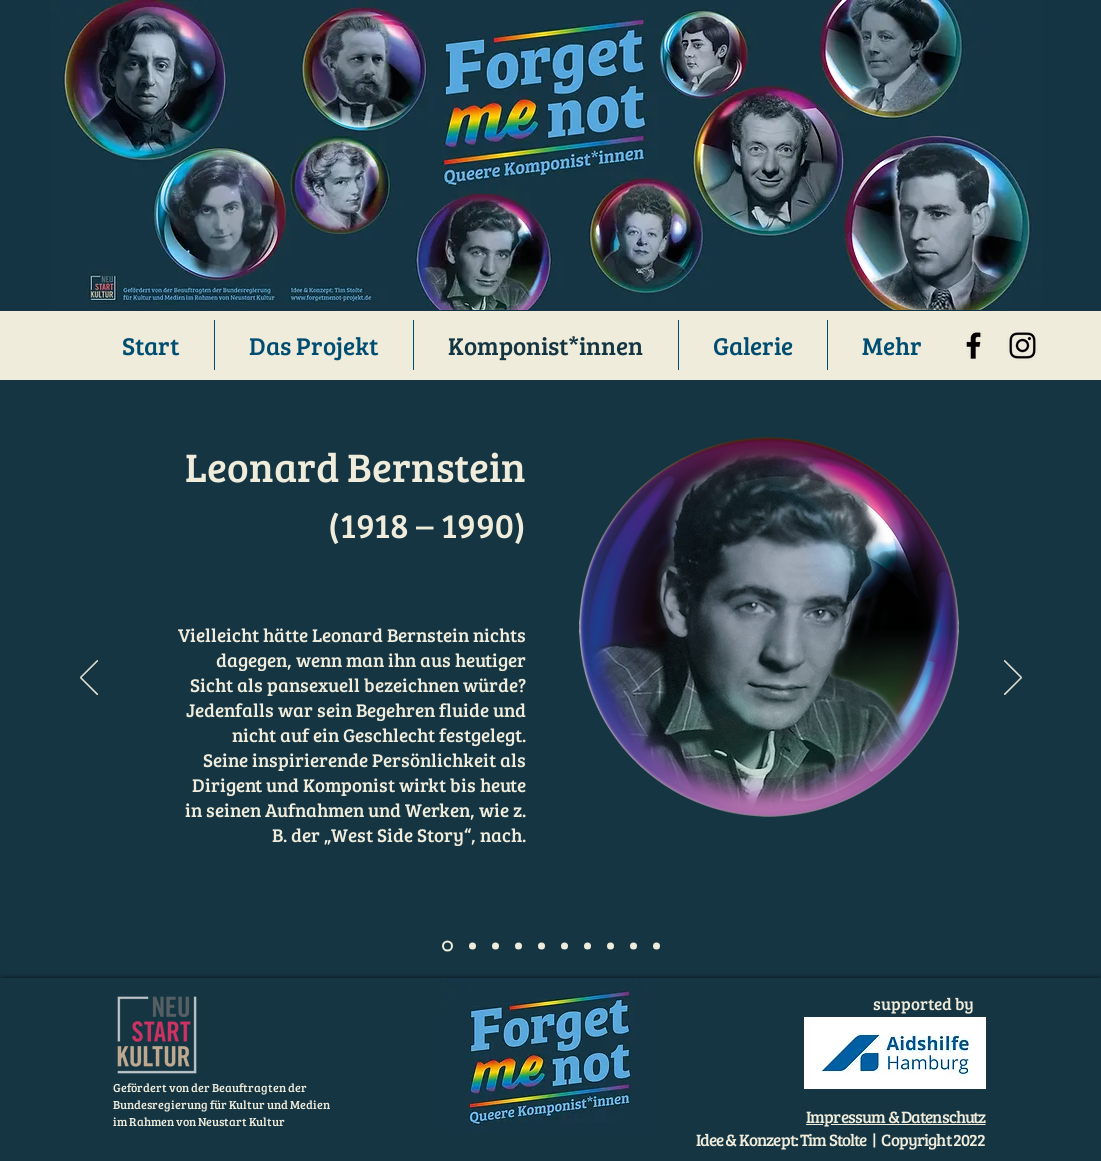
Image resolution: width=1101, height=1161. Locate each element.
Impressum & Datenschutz (895, 1116)
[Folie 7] (587, 946)
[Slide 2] (472, 946)
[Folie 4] (518, 946)
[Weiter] (1013, 679)
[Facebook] (973, 345)
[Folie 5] (541, 946)
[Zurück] (89, 679)
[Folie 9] (633, 946)
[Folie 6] (564, 946)
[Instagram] (1022, 345)
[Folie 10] (656, 946)
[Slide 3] (495, 946)
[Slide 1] (447, 946)
